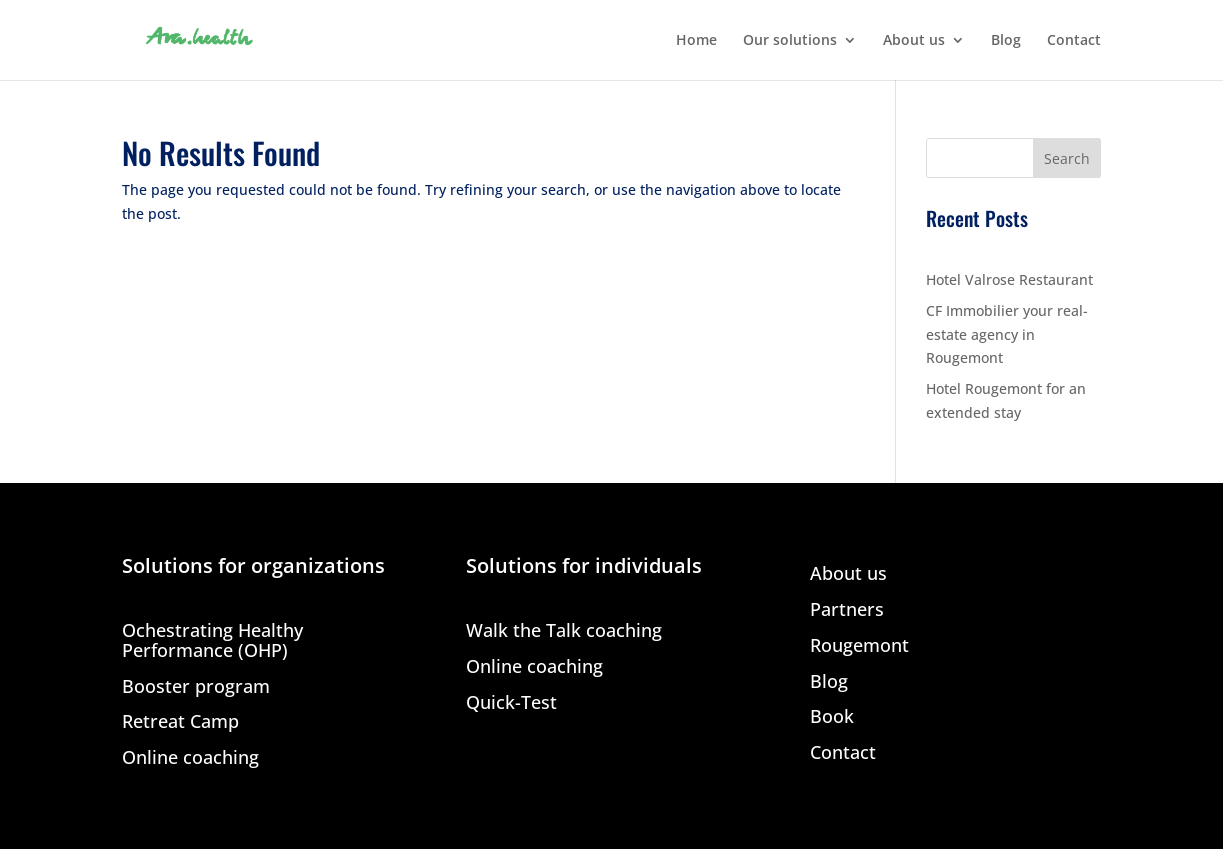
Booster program (196, 687)
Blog (1006, 41)
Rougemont (859, 646)
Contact (1074, 41)
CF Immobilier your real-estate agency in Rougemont (1007, 334)
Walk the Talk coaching (564, 631)
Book (832, 717)
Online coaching (190, 758)
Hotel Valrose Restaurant (1009, 279)
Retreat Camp (180, 722)
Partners (847, 610)
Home (696, 41)
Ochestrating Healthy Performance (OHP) (212, 641)
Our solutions (790, 41)
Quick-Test (511, 703)
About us (914, 41)
